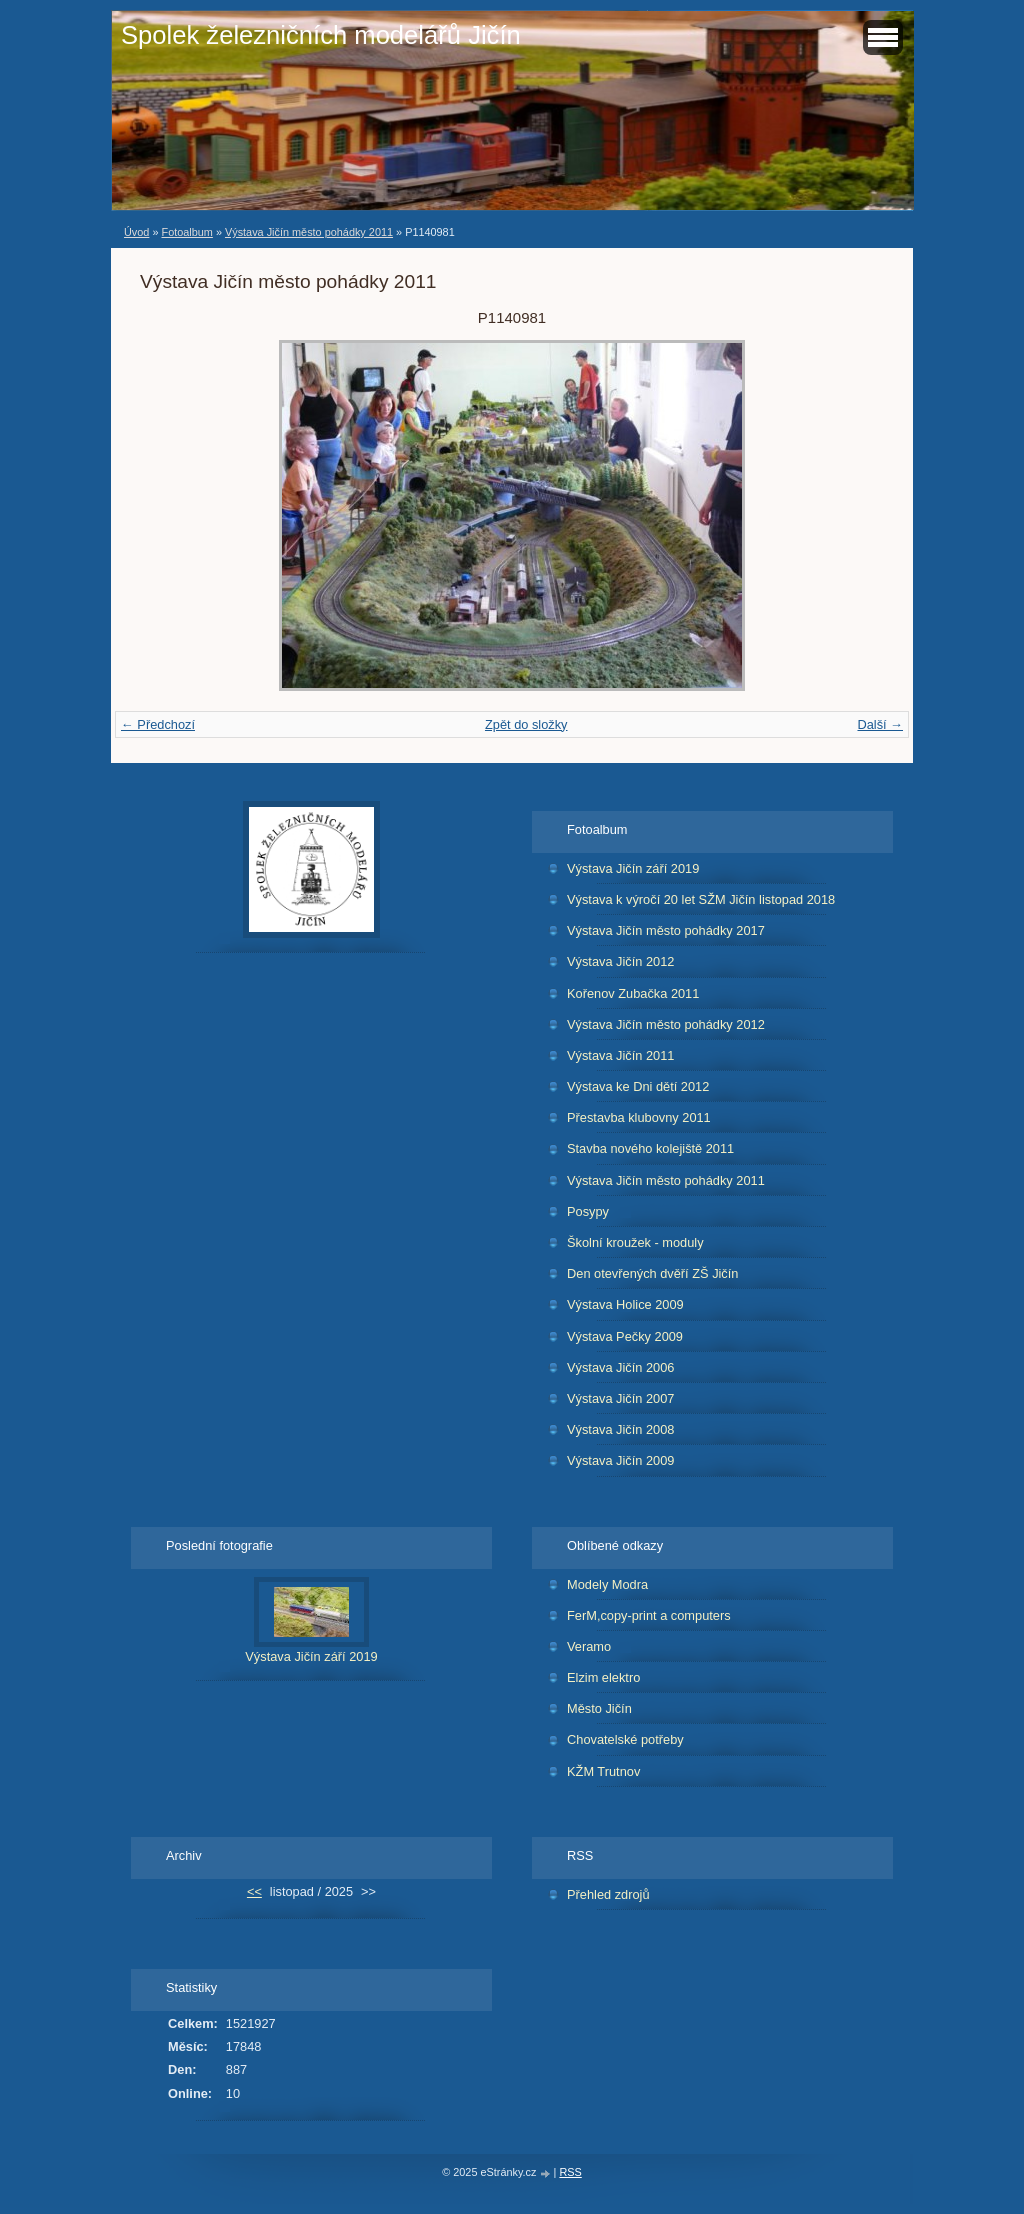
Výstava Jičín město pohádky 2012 (666, 1024)
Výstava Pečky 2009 (625, 1336)
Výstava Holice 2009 (625, 1304)
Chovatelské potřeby (625, 1739)
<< (254, 1891)
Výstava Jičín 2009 (620, 1460)
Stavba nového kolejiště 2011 (650, 1148)
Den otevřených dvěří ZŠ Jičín (652, 1273)
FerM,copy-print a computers (649, 1615)
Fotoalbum (186, 232)
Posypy (588, 1211)
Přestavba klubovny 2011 (639, 1117)
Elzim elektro (603, 1677)
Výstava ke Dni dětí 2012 (638, 1086)
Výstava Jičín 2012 (620, 961)
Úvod (136, 232)
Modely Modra (607, 1584)
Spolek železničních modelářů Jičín (321, 35)
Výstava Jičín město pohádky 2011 (309, 232)
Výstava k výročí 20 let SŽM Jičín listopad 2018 (701, 899)
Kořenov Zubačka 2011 (633, 993)
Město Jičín (599, 1708)
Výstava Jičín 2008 (620, 1429)
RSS (570, 2172)
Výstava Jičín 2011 (620, 1055)
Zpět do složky (526, 724)
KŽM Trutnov (603, 1771)
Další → (880, 724)
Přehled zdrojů (608, 1894)
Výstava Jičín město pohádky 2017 (666, 930)
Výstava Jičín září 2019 (633, 868)
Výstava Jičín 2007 (620, 1398)
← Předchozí (158, 724)
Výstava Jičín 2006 (620, 1367)
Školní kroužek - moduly (635, 1242)
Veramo (589, 1646)
